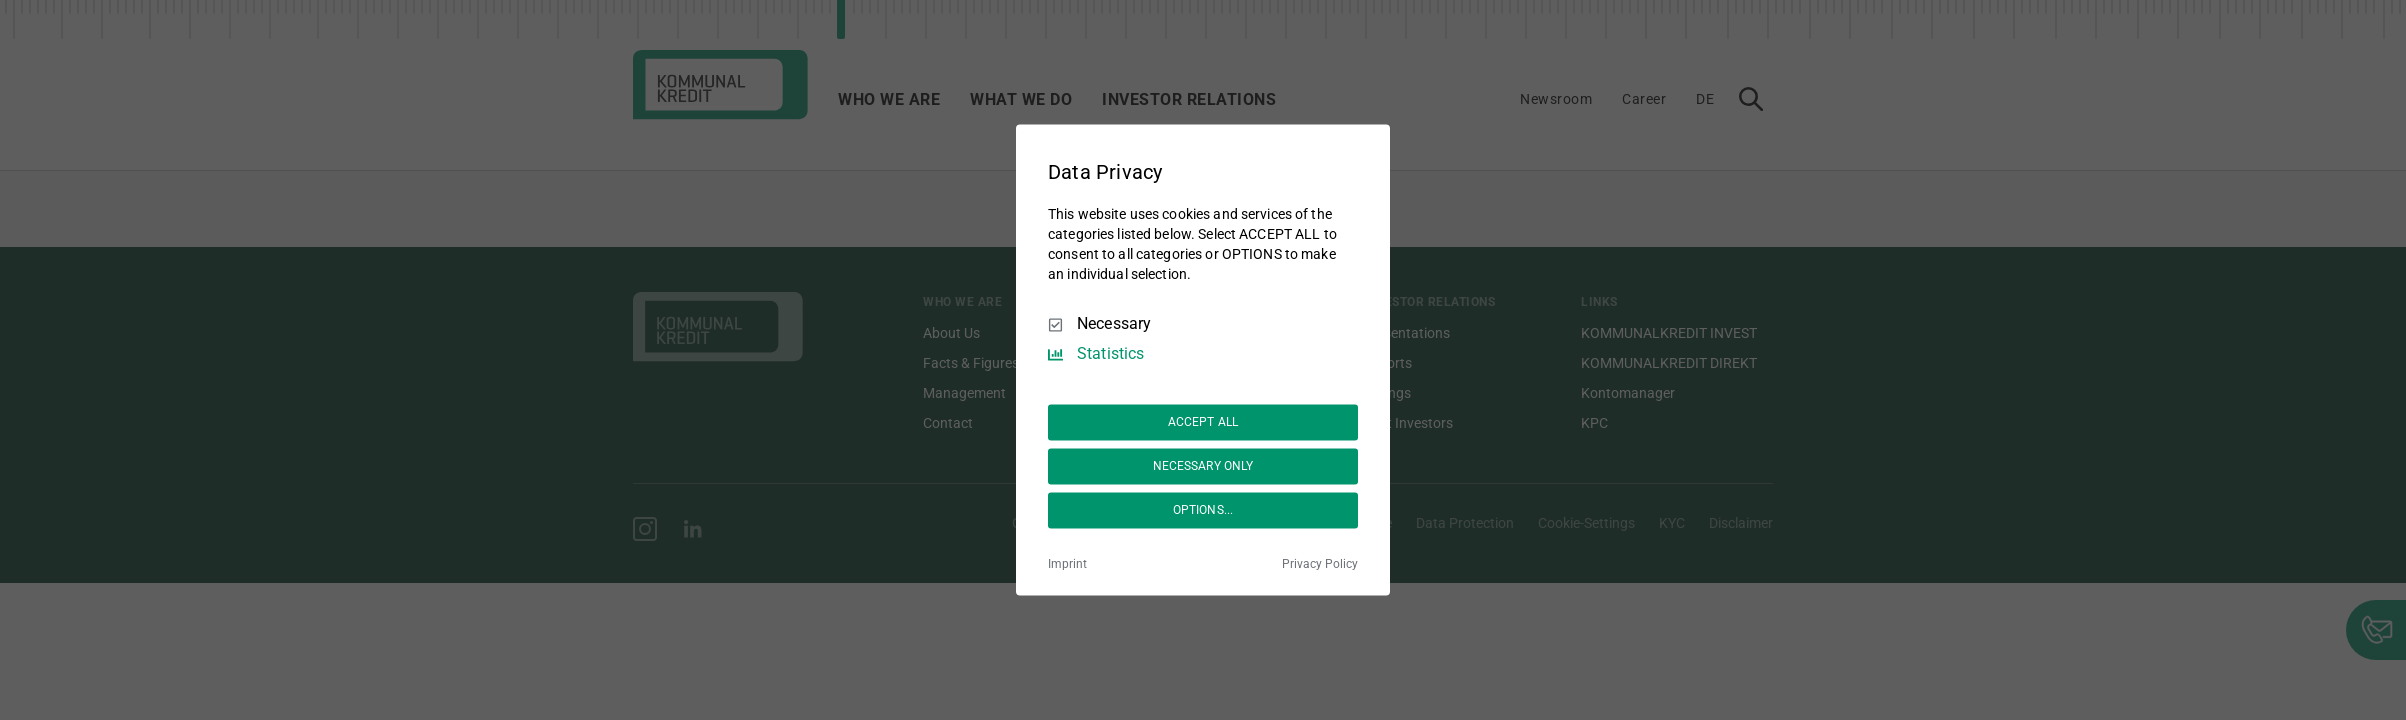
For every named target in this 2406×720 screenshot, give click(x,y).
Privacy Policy (1320, 565)
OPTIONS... (1203, 510)
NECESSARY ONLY (1203, 466)
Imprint (1067, 565)
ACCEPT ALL (1203, 422)
